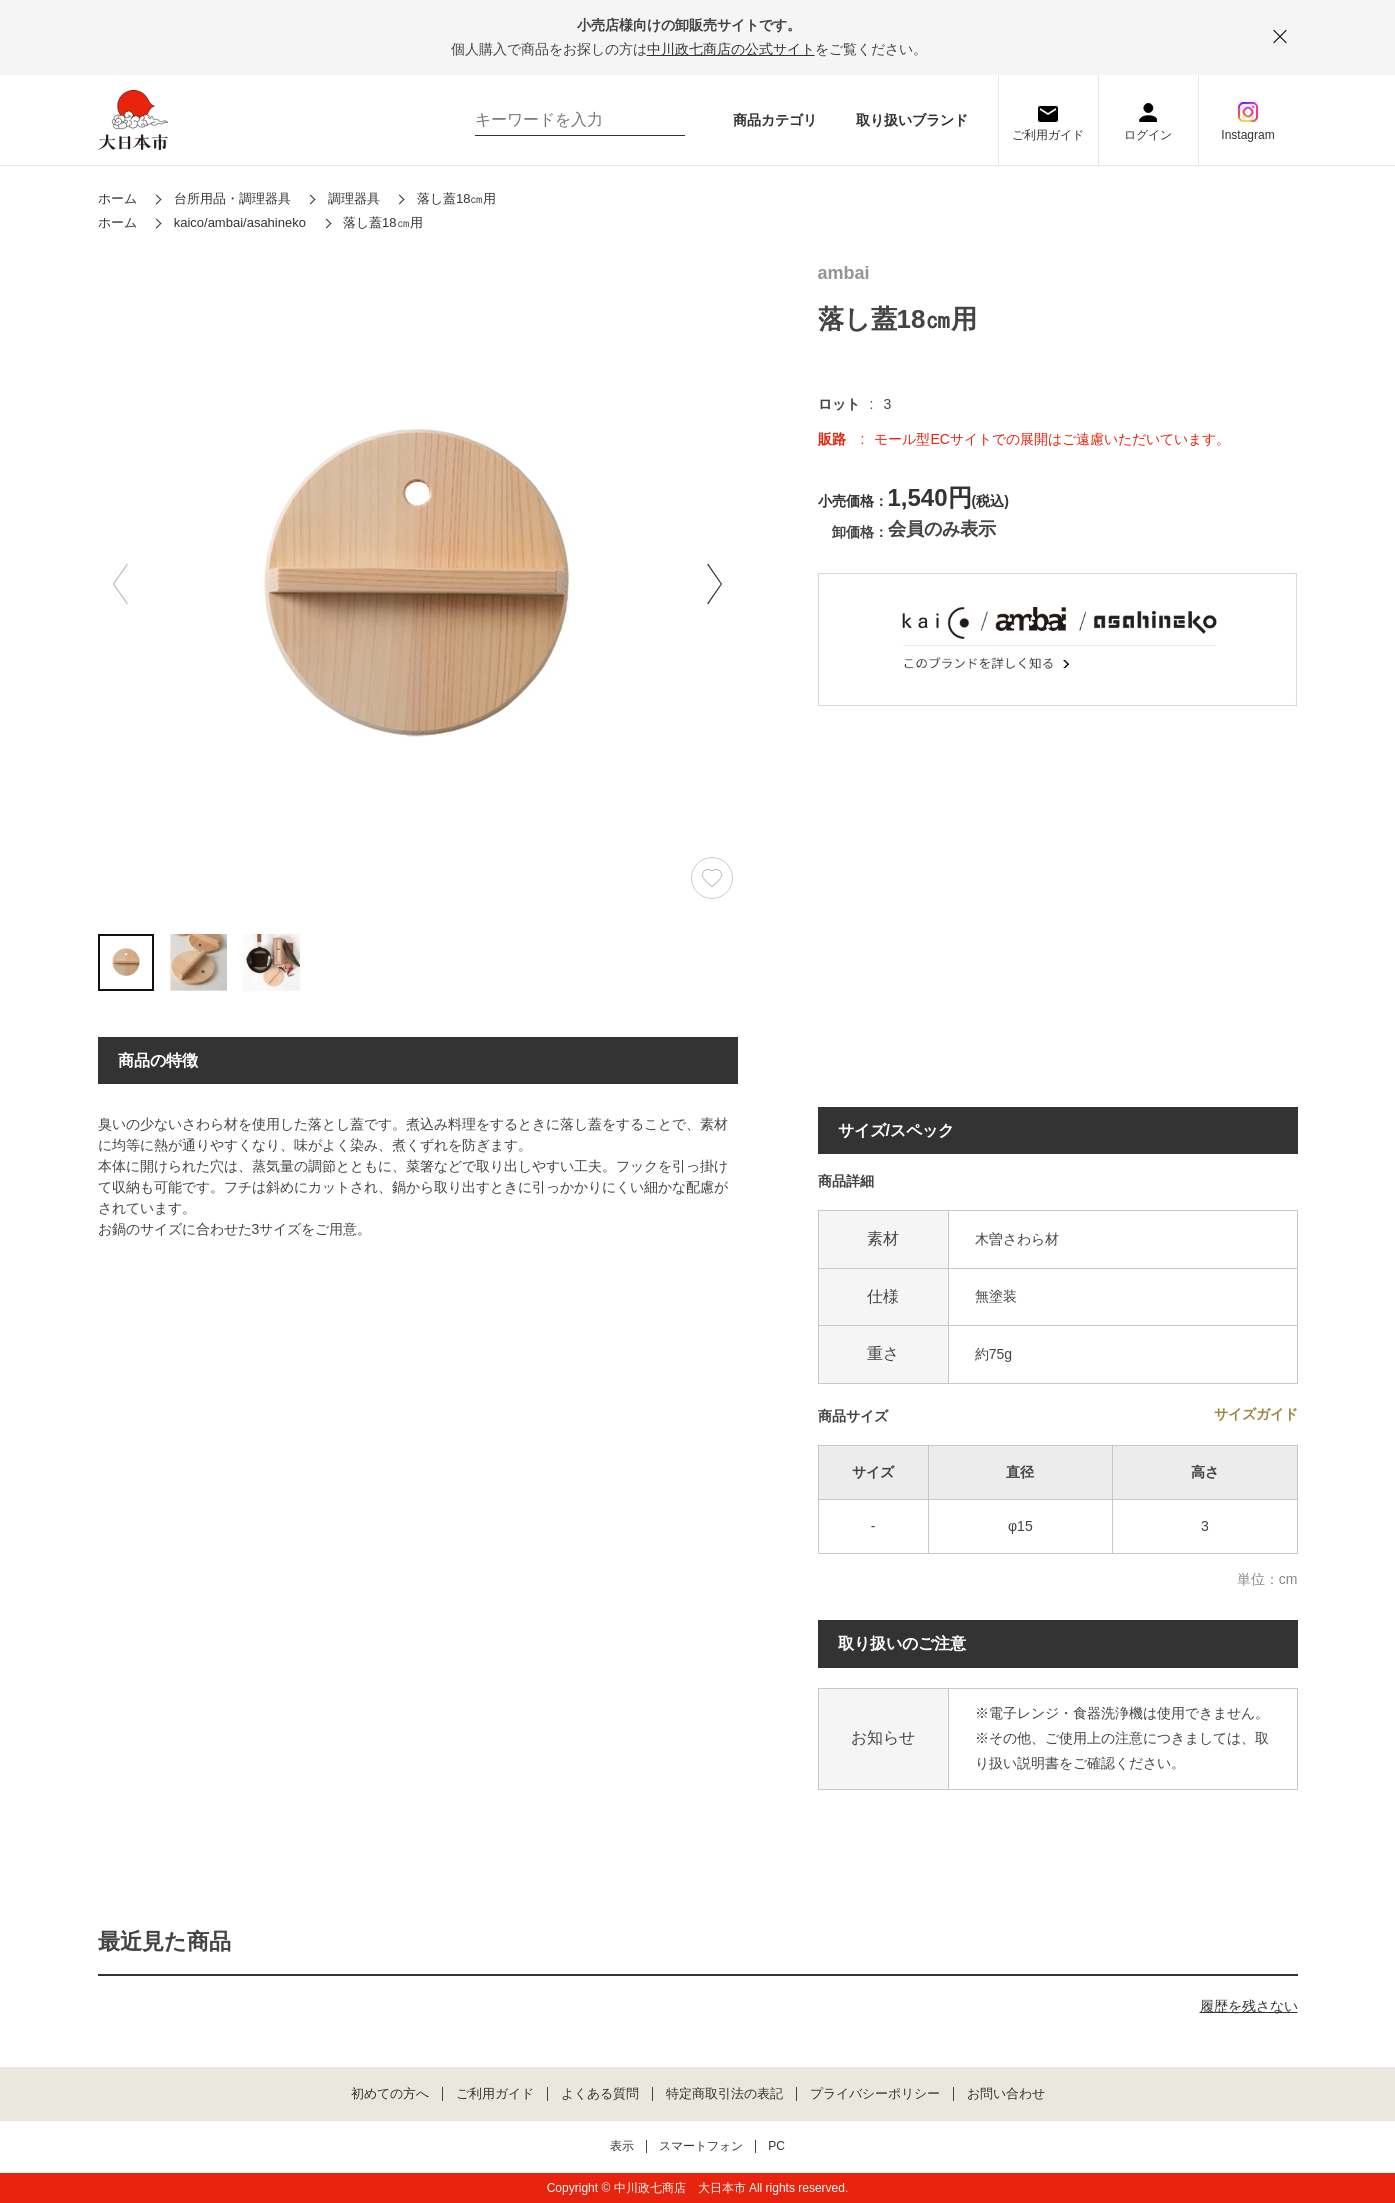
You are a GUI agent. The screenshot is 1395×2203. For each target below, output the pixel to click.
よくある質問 (600, 2094)
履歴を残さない (1249, 2006)
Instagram (1247, 135)
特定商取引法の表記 (724, 2094)
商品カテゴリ (775, 120)
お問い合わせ (1006, 2094)
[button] (715, 584)
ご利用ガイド (1048, 135)
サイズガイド (1256, 1414)
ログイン (1148, 135)
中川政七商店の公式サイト (731, 49)
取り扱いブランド (912, 120)
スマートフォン (701, 2146)
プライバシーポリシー (875, 2094)
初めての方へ (390, 2094)
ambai (844, 273)
